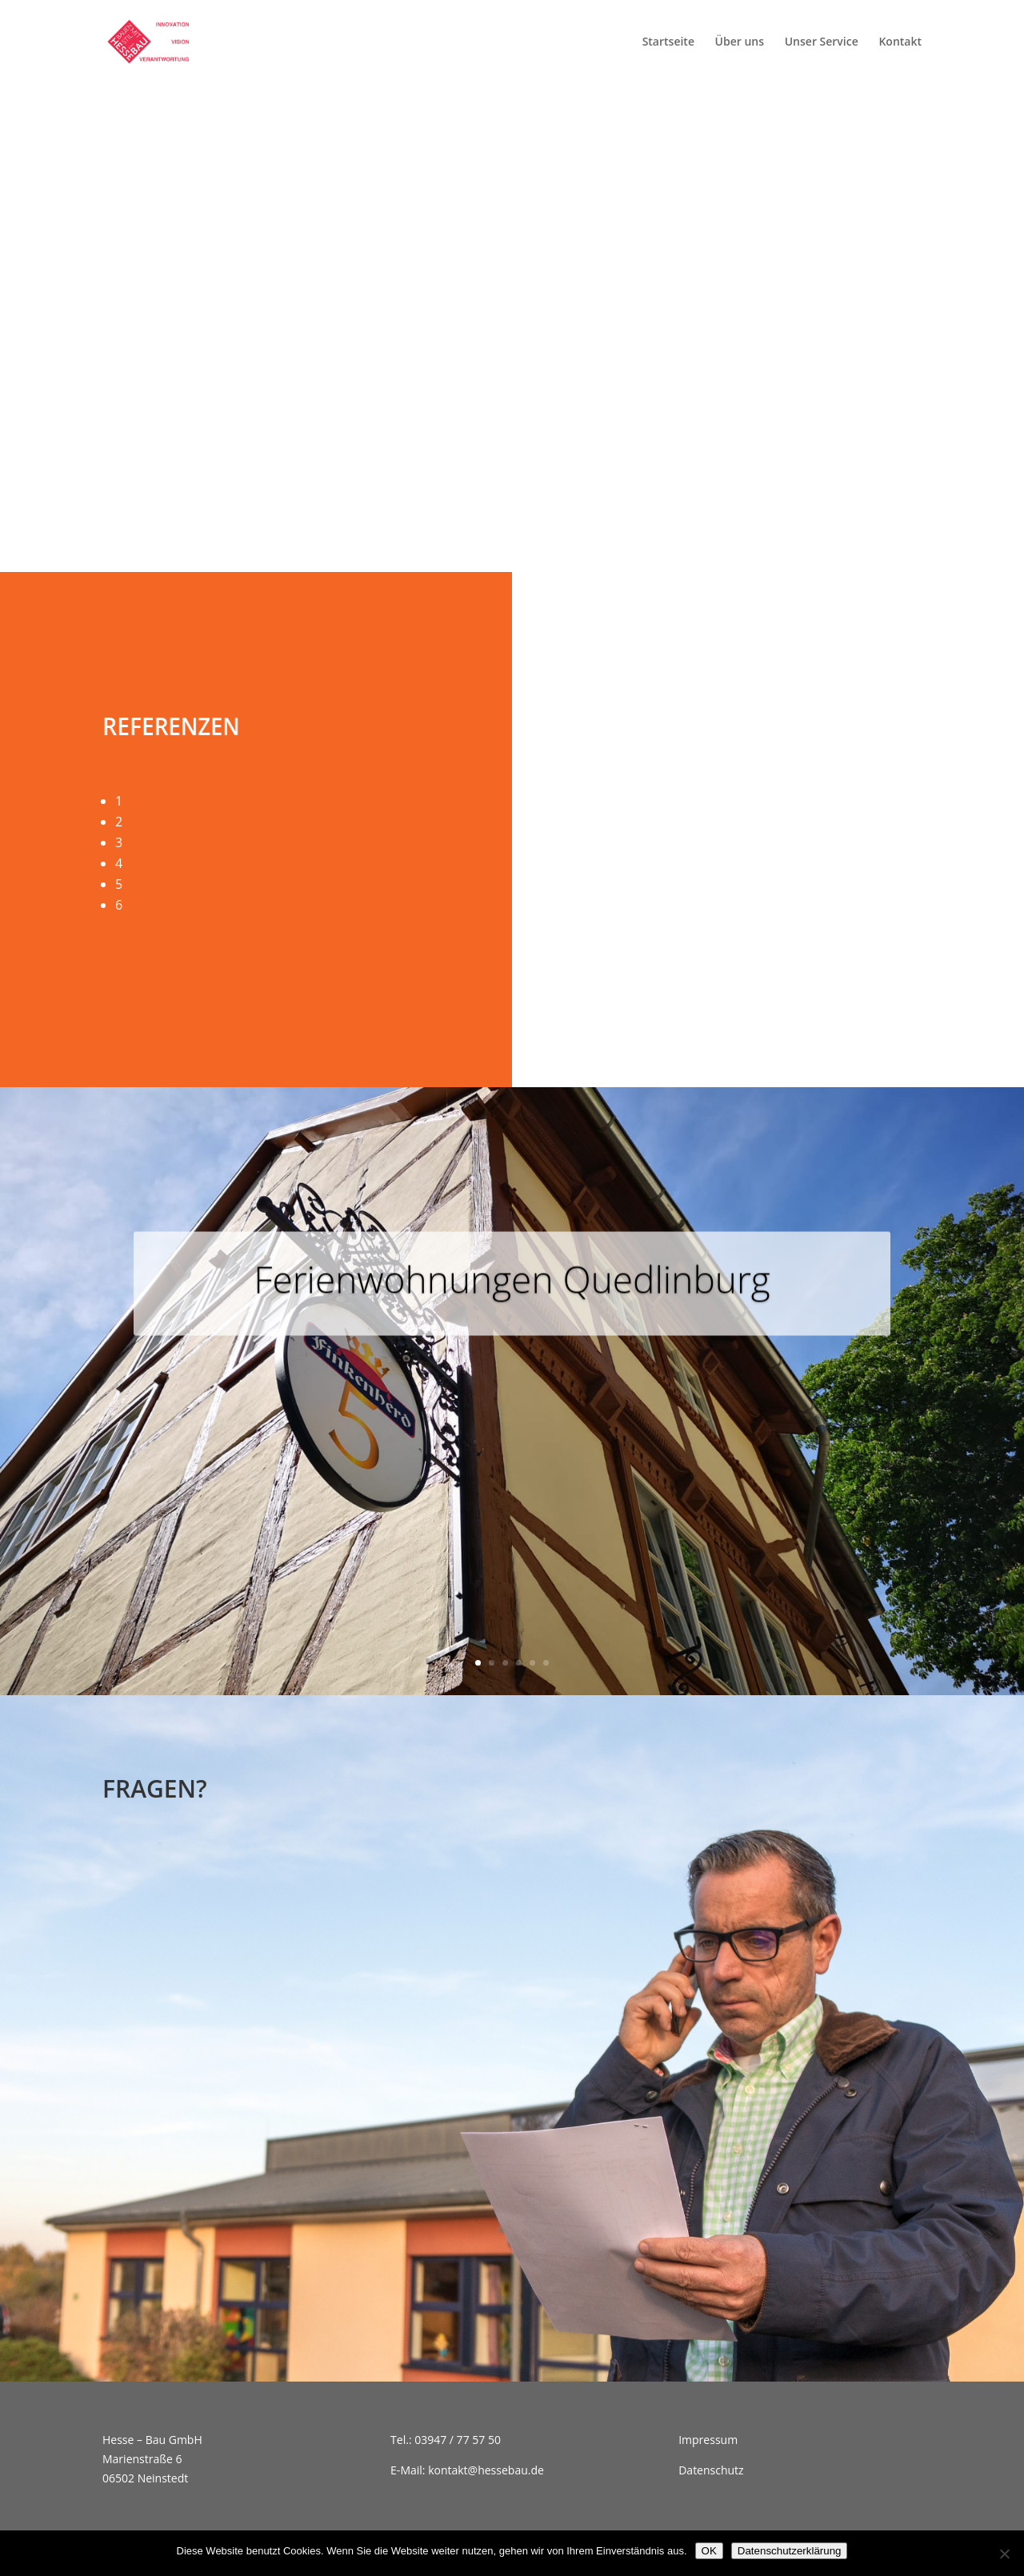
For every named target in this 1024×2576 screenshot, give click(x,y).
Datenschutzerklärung (790, 2551)
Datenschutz (710, 2470)
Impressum (708, 2439)
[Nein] (1004, 2554)
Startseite (668, 42)
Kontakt (900, 42)
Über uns (739, 42)
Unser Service (821, 42)
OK (709, 2551)
